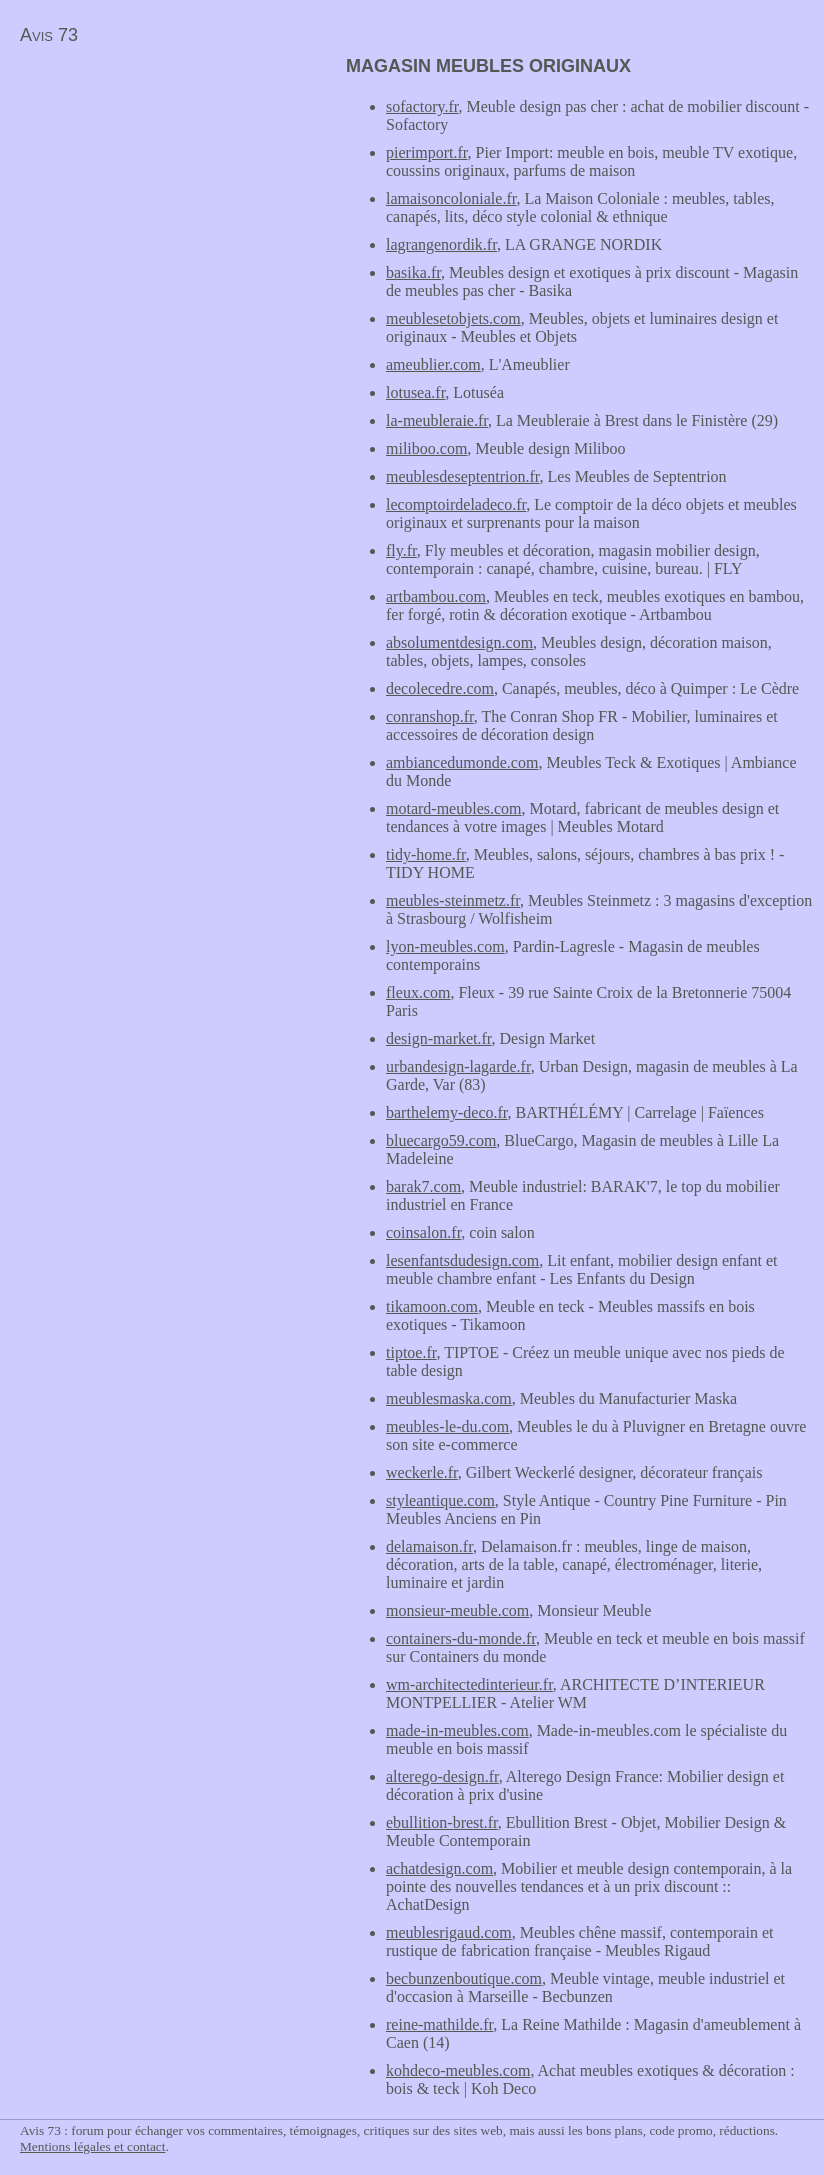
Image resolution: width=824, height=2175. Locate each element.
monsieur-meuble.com (457, 1610)
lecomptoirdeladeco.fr (456, 504)
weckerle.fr (422, 1472)
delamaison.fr (429, 1546)
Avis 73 (49, 35)
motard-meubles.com (454, 808)
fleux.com (418, 992)
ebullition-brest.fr (442, 1822)
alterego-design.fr (442, 1776)
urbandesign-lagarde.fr (458, 1066)
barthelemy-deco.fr (447, 1112)
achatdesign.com (439, 1868)
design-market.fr (439, 1038)
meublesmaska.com (449, 1398)
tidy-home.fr (426, 854)
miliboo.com (426, 448)
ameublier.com (433, 364)
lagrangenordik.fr (441, 244)
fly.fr (401, 550)
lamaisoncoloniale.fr (451, 198)
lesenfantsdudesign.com (462, 1260)
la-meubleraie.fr (437, 420)
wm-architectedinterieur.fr (469, 1684)
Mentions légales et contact (92, 2146)
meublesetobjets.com (453, 318)
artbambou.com (436, 596)
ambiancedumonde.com (462, 762)
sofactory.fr (422, 106)
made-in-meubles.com (457, 1730)
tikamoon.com (432, 1306)
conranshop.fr (430, 716)
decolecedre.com (440, 688)
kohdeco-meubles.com (458, 2070)
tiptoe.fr (411, 1352)
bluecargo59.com (441, 1140)
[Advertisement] (168, 196)
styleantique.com (440, 1500)
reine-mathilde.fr (439, 2024)
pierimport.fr (427, 152)
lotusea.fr (415, 392)
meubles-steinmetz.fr (453, 900)
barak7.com (423, 1186)
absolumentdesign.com (459, 642)
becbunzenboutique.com (464, 1978)
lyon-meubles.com (445, 946)
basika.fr (413, 272)
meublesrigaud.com (449, 1932)
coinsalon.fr (423, 1232)
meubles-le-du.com (447, 1426)
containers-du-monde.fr (461, 1638)
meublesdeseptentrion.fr (463, 476)
